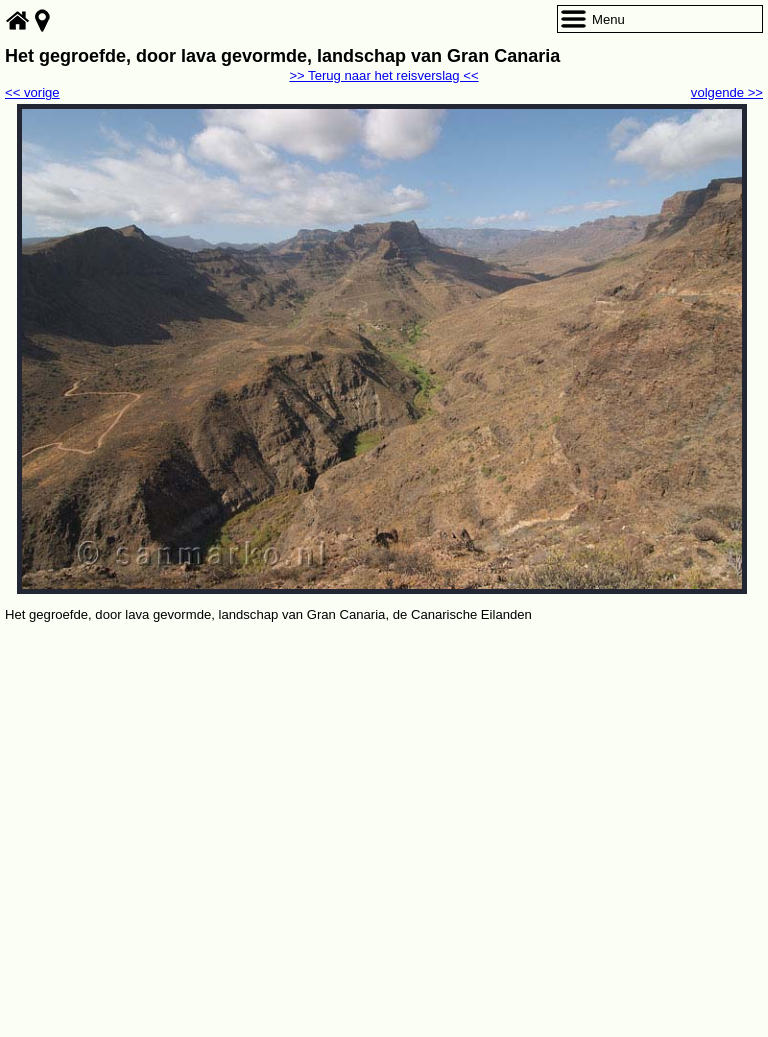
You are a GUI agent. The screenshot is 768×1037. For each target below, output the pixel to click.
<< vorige (32, 92)
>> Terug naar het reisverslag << (383, 75)
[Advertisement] (384, 776)
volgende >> (727, 92)
